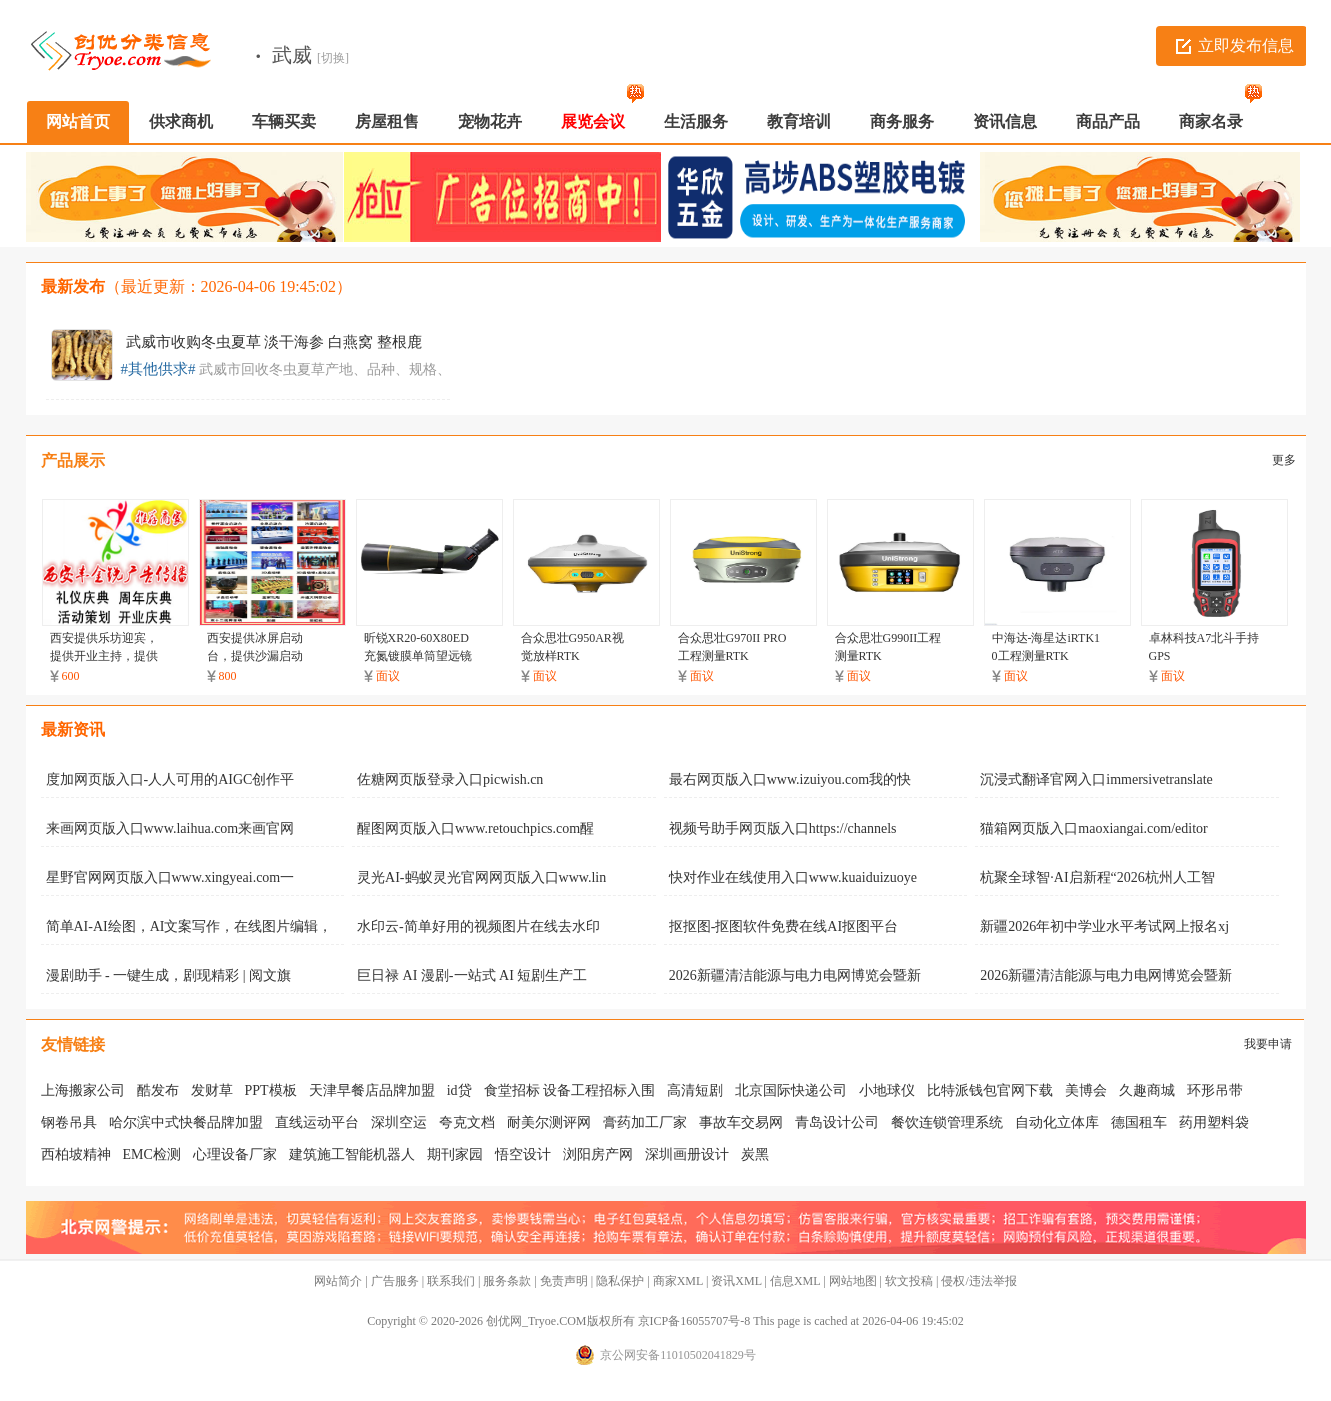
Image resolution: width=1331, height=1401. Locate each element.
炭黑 (755, 1154)
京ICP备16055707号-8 (694, 1321)
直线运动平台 (317, 1122)
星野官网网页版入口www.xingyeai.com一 (170, 877)
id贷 (459, 1090)
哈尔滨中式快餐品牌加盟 (186, 1122)
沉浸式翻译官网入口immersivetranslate (1096, 779)
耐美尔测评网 (549, 1122)
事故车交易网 (741, 1122)
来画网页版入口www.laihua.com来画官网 (170, 828)
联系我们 (451, 1281)
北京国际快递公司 (791, 1090)
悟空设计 (523, 1154)
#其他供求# (158, 369)
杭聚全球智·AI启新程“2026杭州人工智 (1097, 877)
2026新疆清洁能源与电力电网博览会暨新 (795, 975)
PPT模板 (271, 1090)
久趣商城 (1147, 1090)
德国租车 (1139, 1122)
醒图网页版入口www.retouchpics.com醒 (475, 828)
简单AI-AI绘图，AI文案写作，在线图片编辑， (189, 926)
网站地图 (853, 1281)
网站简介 (338, 1281)
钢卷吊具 (69, 1122)
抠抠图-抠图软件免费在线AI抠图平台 (783, 926)
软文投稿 (909, 1281)
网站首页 (78, 121)
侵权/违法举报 (978, 1281)
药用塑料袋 (1214, 1122)
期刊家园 (455, 1154)
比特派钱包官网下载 (990, 1090)
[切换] (333, 58)
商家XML (678, 1281)
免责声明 (564, 1281)
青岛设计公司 (837, 1122)
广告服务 (395, 1281)
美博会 (1086, 1090)
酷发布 (158, 1090)
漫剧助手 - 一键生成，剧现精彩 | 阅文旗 (168, 975)
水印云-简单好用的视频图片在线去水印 (478, 926)
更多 (1284, 460)
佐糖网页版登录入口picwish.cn (450, 779)
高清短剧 (695, 1090)
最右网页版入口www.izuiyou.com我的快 (790, 779)
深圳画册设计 (687, 1154)
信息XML (795, 1281)
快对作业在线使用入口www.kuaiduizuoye (793, 877)
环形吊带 (1215, 1090)
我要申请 (1268, 1044)
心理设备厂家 (235, 1154)
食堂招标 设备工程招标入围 (570, 1090)
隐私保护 (620, 1281)
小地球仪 (887, 1090)
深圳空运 (399, 1122)
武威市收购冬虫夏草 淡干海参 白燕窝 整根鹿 (274, 342)
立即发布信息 (1246, 45)
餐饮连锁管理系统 (947, 1122)
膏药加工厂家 (645, 1122)
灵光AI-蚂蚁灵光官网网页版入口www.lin (481, 877)
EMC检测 (152, 1154)
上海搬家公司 (83, 1090)
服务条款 (507, 1281)
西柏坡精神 (76, 1154)
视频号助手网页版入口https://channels (783, 828)
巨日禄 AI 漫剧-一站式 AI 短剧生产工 (472, 975)
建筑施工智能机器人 (352, 1154)
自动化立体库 (1057, 1122)
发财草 (212, 1090)
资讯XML (736, 1281)
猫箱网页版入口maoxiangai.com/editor (1093, 828)
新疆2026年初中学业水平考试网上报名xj (1104, 926)
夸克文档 (467, 1122)
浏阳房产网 (598, 1154)
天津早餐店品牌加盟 (372, 1090)
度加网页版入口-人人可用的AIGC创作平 (170, 779)
